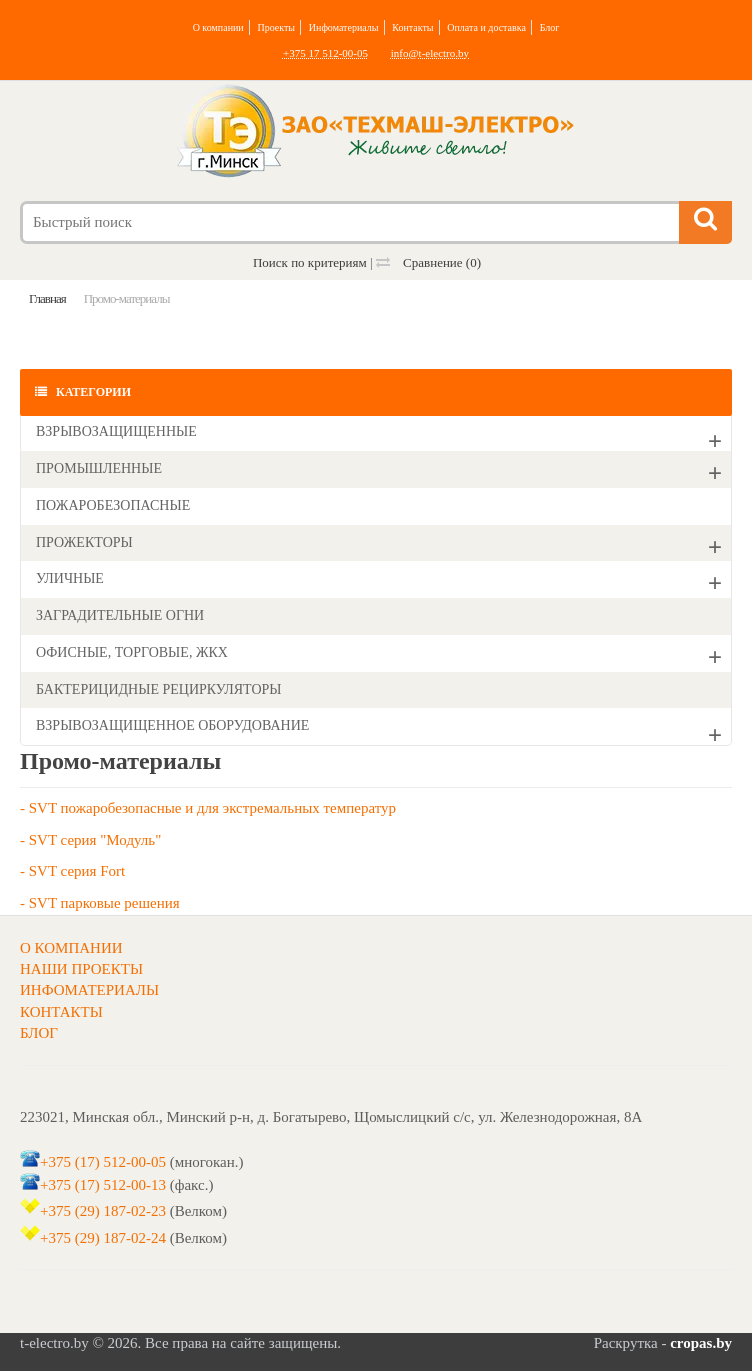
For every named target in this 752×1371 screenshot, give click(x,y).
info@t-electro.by (430, 53)
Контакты (412, 27)
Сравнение (428, 262)
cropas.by (701, 1343)
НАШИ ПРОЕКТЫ (81, 969)
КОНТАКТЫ (61, 1012)
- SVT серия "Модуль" (90, 840)
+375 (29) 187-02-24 (103, 1238)
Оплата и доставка (486, 27)
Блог (550, 27)
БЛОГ (39, 1033)
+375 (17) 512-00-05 (103, 1162)
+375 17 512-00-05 (325, 53)
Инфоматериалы (344, 27)
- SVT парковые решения (100, 903)
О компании (218, 27)
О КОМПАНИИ (71, 948)
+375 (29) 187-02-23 (103, 1211)
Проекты (276, 27)
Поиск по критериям (310, 262)
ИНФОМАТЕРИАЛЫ (89, 990)
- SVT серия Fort (72, 871)
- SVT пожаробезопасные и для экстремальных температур (208, 808)
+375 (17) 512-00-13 (103, 1185)
